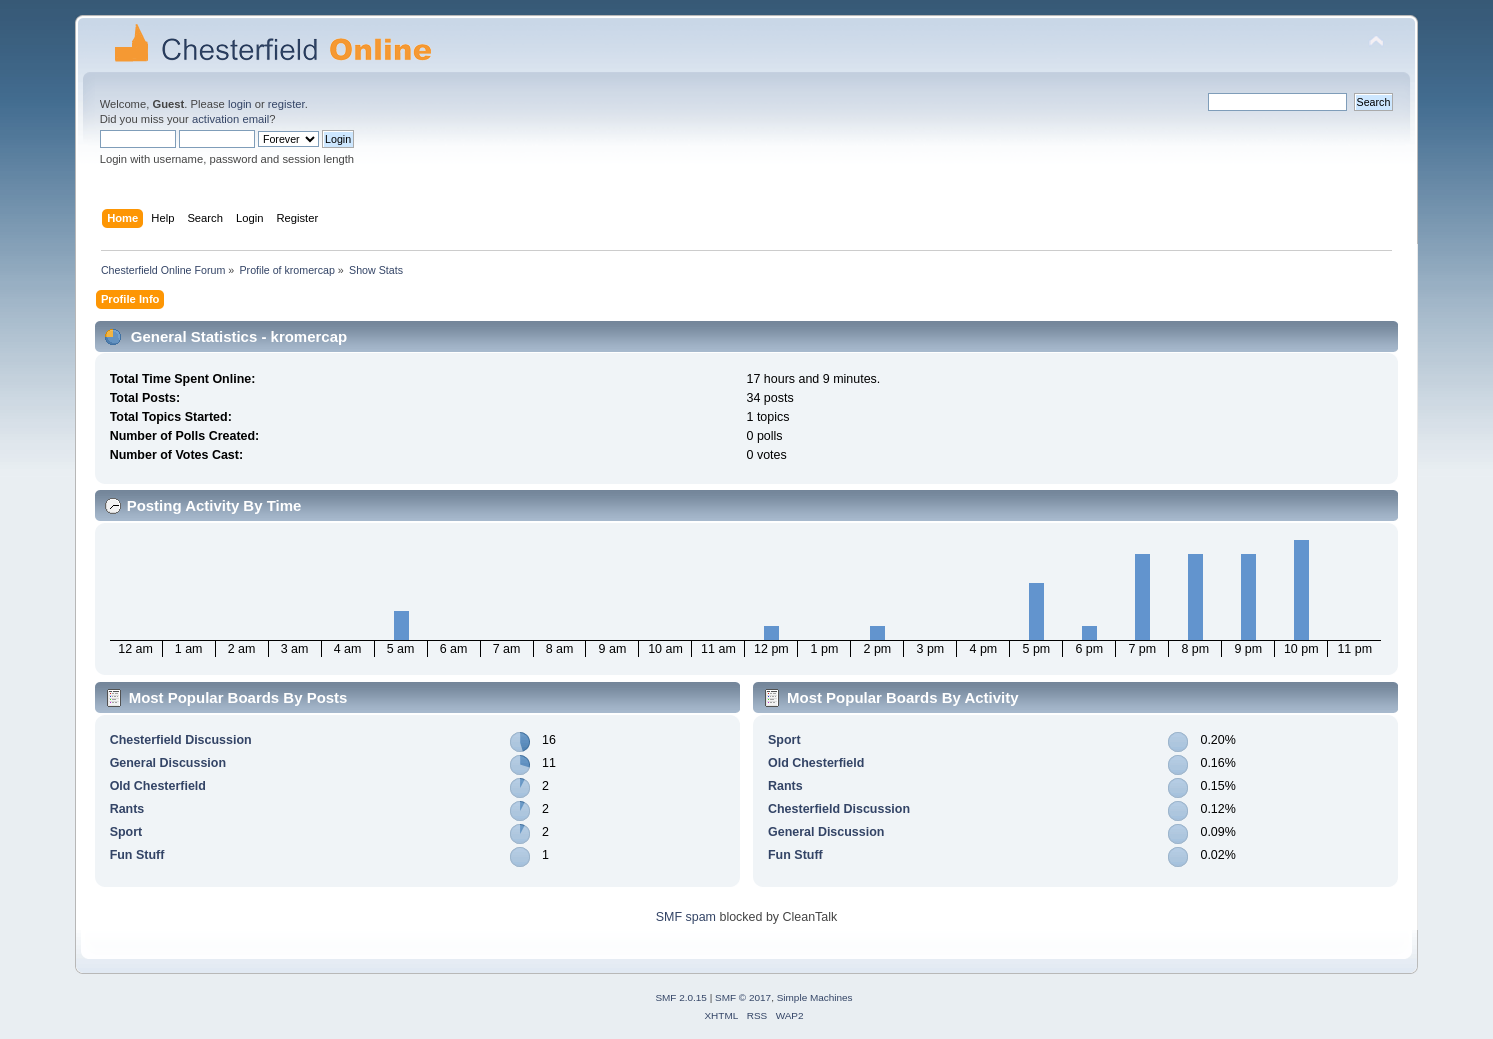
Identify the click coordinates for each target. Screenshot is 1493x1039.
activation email (230, 119)
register (286, 104)
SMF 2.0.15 (681, 997)
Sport (126, 832)
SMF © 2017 (743, 997)
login (240, 104)
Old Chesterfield (158, 786)
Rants (127, 809)
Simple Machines (815, 997)
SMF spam (686, 917)
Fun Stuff (137, 855)
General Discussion (168, 763)
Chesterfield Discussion (181, 740)
